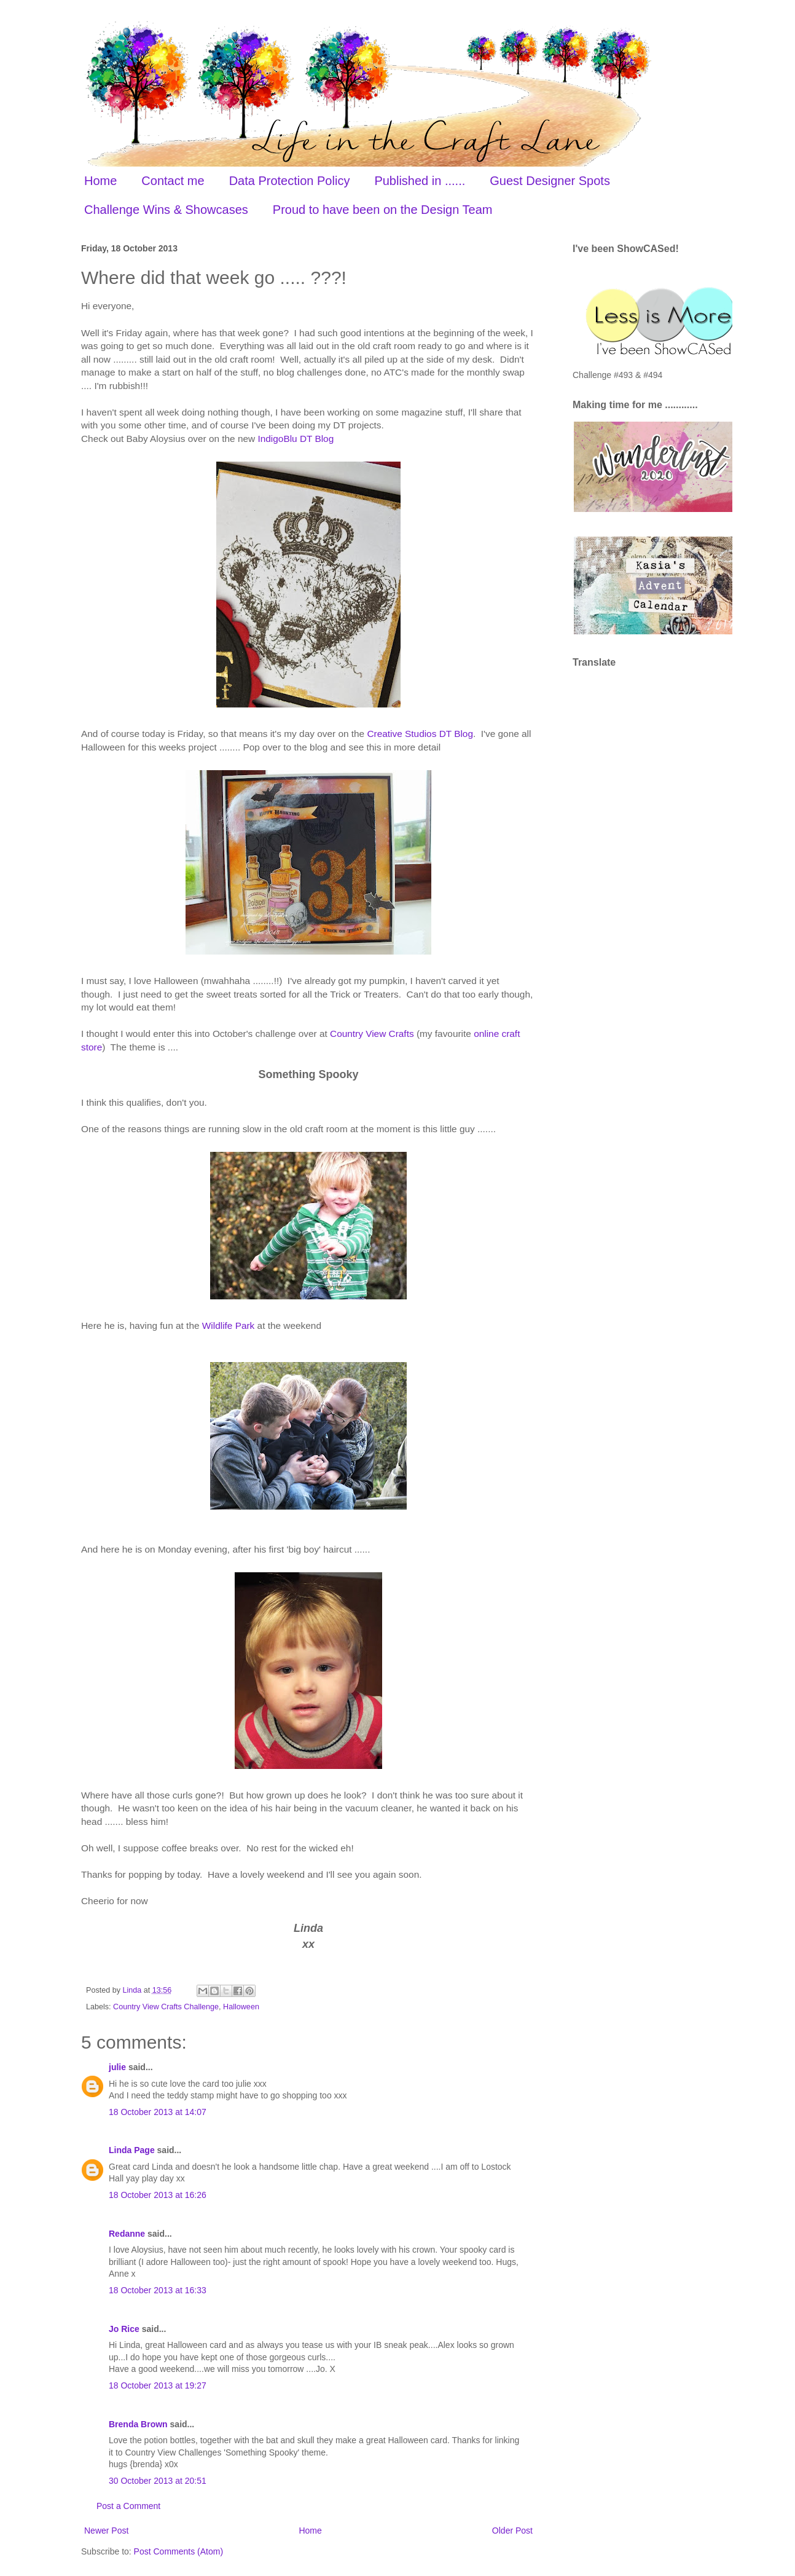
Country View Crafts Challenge (166, 2007)
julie (117, 2067)
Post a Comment (128, 2506)
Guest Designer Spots (550, 180)
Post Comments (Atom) (178, 2551)
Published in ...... (419, 180)
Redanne (127, 2234)
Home (100, 180)
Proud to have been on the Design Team (383, 209)
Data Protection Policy (289, 180)
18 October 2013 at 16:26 (157, 2195)
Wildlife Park (228, 1325)
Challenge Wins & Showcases (166, 209)
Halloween (241, 2007)
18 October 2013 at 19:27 (157, 2385)
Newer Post (106, 2530)
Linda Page (132, 2150)
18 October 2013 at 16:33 (157, 2290)
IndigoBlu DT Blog (295, 438)
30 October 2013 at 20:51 (157, 2481)
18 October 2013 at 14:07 (157, 2112)
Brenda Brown (138, 2424)
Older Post (512, 2530)
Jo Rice (124, 2329)
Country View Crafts (372, 1033)
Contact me (172, 180)
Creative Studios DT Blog (420, 733)
